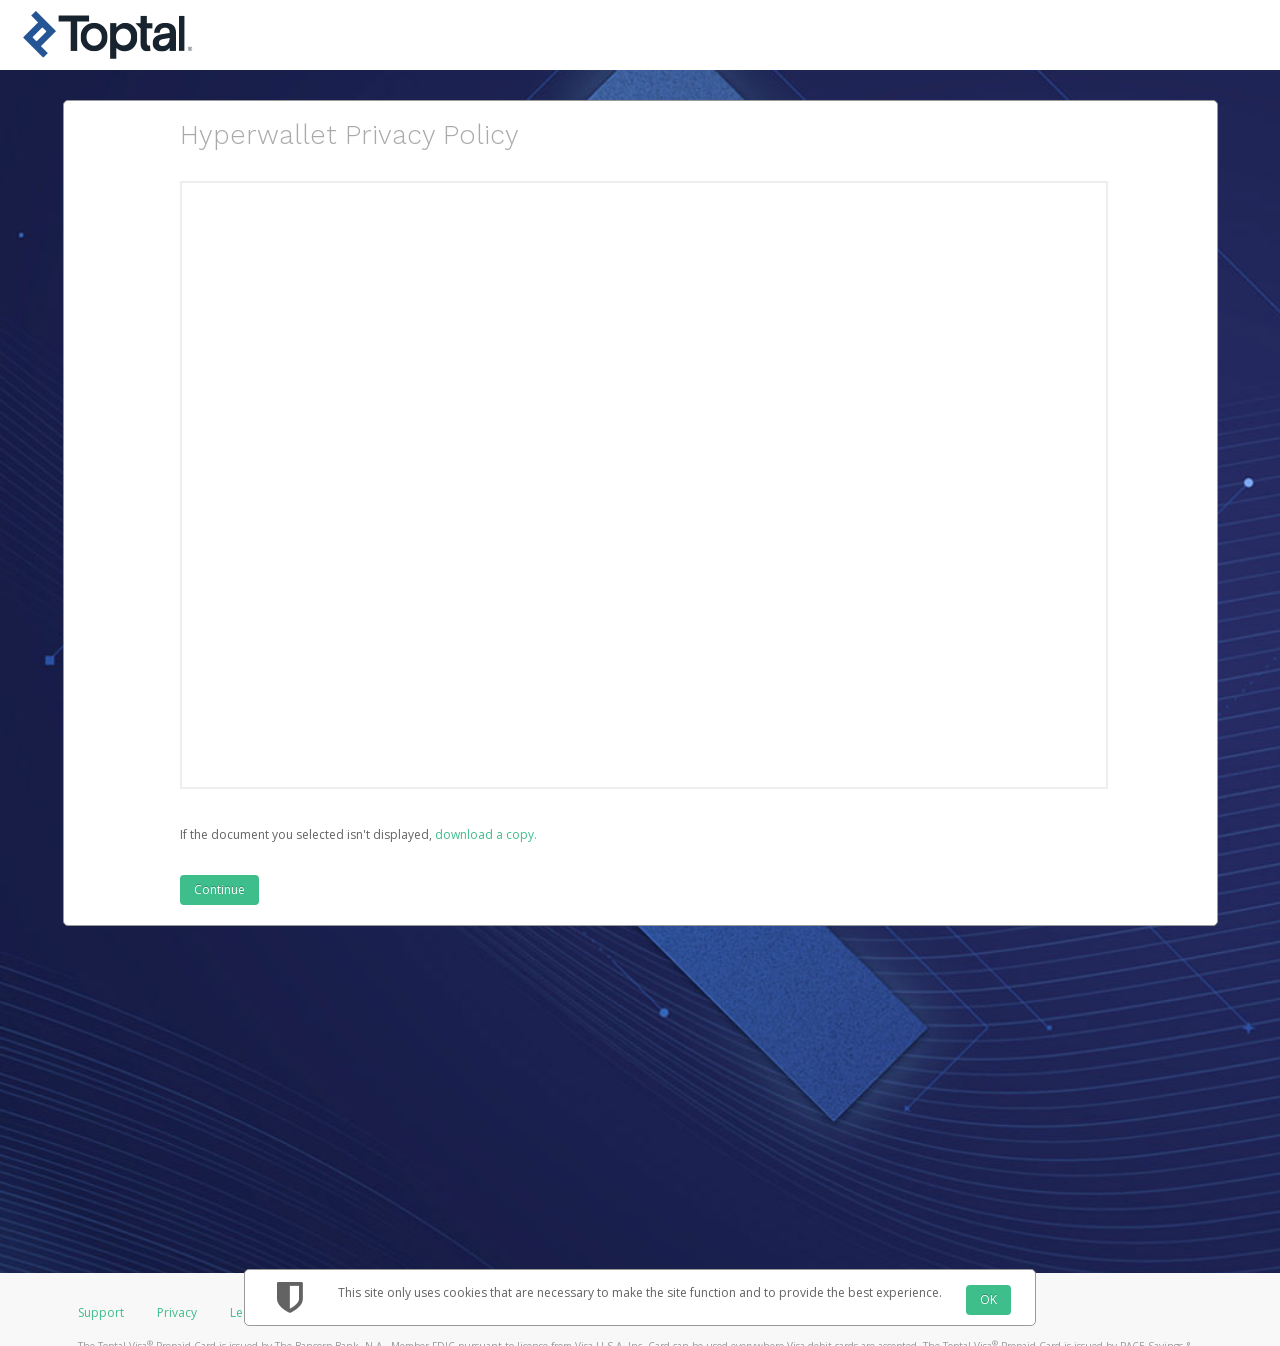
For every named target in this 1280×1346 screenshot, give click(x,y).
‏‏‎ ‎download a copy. (484, 834)
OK (988, 1299)
